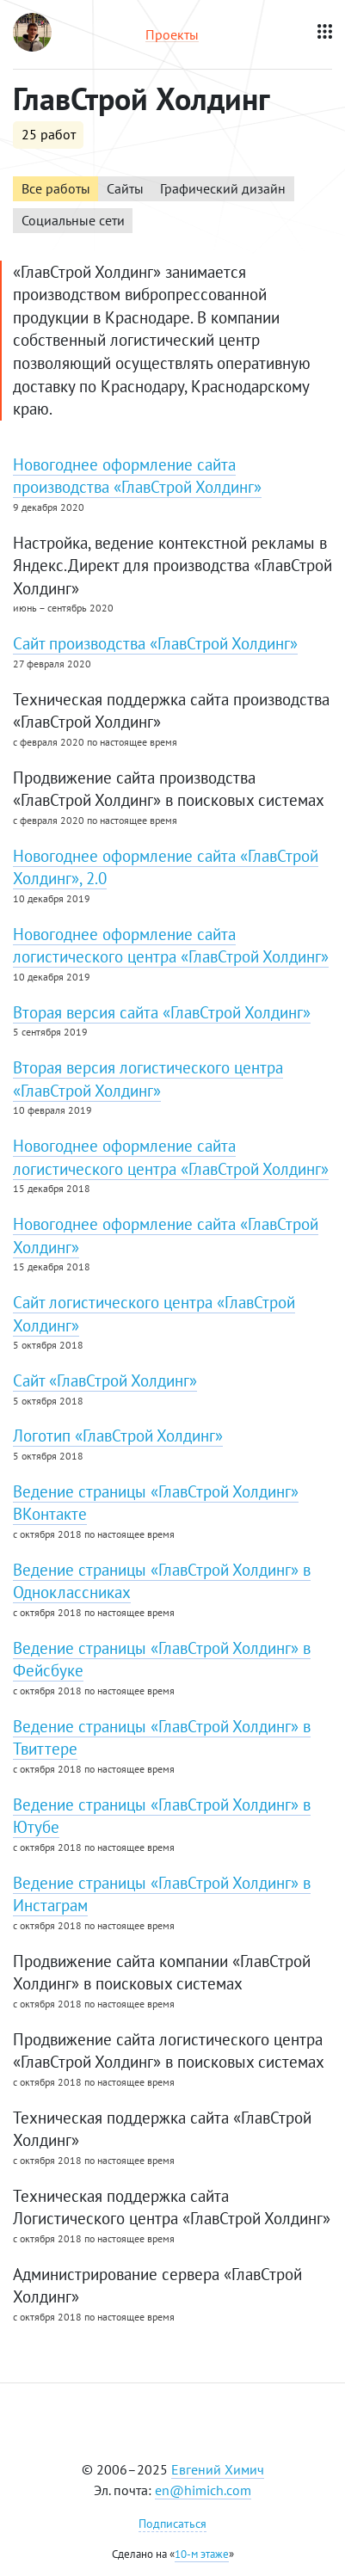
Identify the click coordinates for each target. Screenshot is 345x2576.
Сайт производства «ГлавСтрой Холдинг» (155, 643)
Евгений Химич (217, 2469)
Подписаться (172, 2523)
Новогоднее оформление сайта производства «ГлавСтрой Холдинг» (137, 476)
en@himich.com (203, 2490)
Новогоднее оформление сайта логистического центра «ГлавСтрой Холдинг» (171, 946)
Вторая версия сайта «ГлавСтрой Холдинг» (162, 1012)
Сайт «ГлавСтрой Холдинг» (105, 1380)
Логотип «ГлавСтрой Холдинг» (118, 1435)
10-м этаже (202, 2554)
